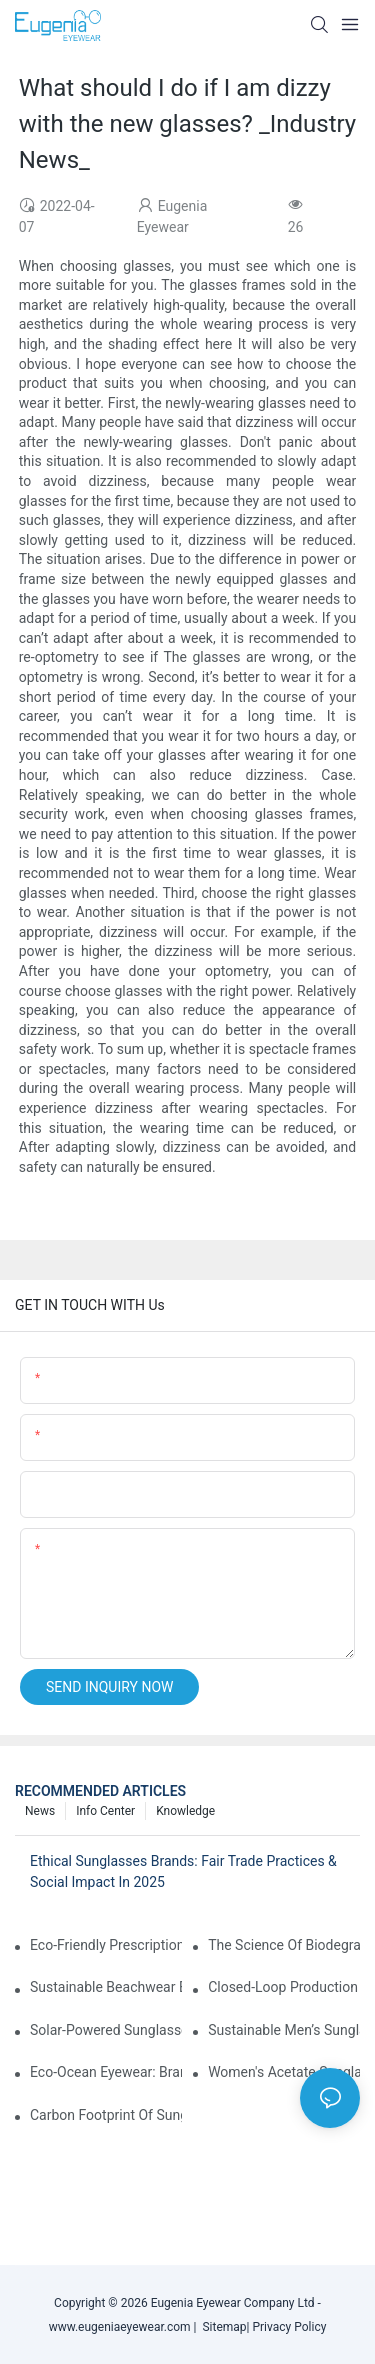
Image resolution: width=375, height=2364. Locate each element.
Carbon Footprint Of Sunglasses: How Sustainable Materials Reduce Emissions (106, 2115)
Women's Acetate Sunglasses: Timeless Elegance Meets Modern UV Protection (284, 2072)
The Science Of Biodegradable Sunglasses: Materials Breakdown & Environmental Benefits (284, 1945)
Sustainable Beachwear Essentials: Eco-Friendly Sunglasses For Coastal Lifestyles (106, 1987)
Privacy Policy (289, 2327)
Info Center (105, 1811)
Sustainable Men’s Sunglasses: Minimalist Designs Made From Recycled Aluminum (284, 2030)
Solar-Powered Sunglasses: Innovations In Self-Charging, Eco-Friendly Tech (106, 2030)
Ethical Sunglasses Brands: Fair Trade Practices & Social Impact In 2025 (183, 1871)
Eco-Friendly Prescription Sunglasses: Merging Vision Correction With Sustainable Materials (106, 1945)
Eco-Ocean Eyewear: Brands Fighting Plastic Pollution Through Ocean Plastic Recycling (106, 2072)
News (40, 1811)
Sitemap (222, 2327)
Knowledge (185, 1811)
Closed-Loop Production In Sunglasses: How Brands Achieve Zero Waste (284, 1987)
